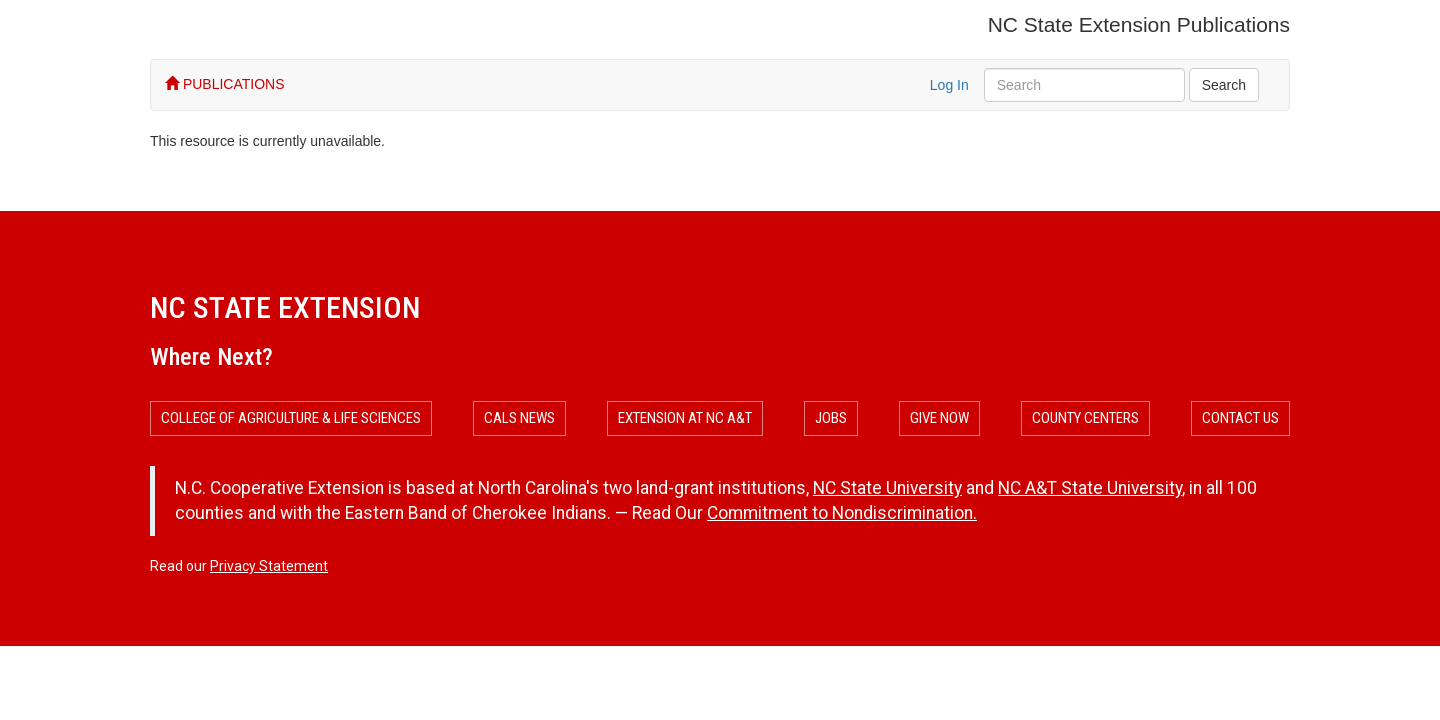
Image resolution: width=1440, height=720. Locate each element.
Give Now (939, 418)
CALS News (519, 418)
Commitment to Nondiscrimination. (842, 513)
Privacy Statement (269, 566)
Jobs (831, 418)
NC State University (887, 488)
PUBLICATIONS (225, 84)
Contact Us (1240, 418)
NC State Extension (285, 307)
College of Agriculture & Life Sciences (291, 418)
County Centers (1085, 418)
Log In (949, 85)
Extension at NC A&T (685, 418)
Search (1224, 85)
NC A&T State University (1090, 488)
